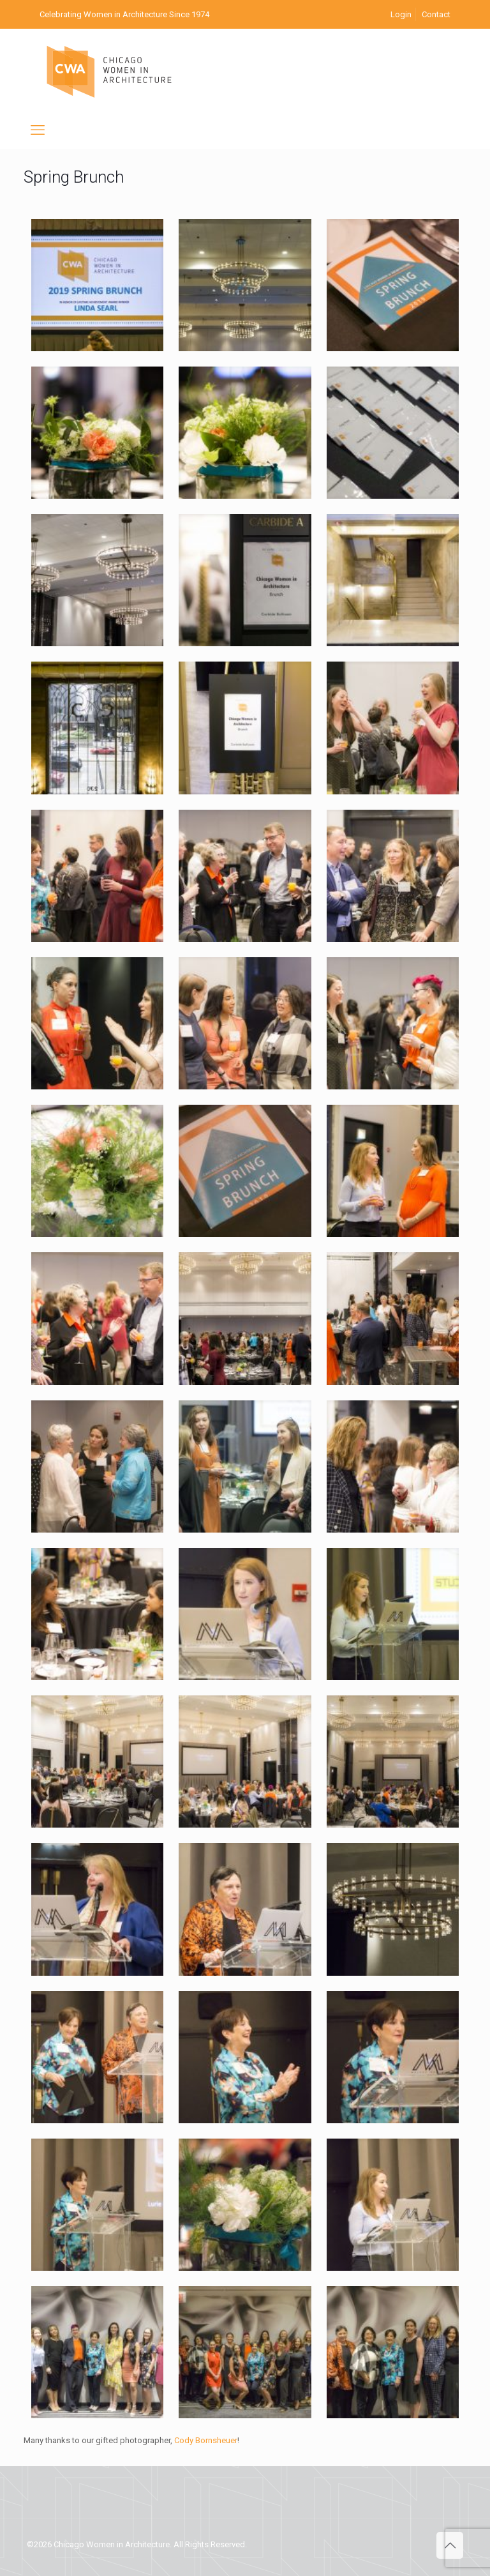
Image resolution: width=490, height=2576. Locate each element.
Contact (436, 14)
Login (401, 14)
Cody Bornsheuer (205, 2440)
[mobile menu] (37, 130)
